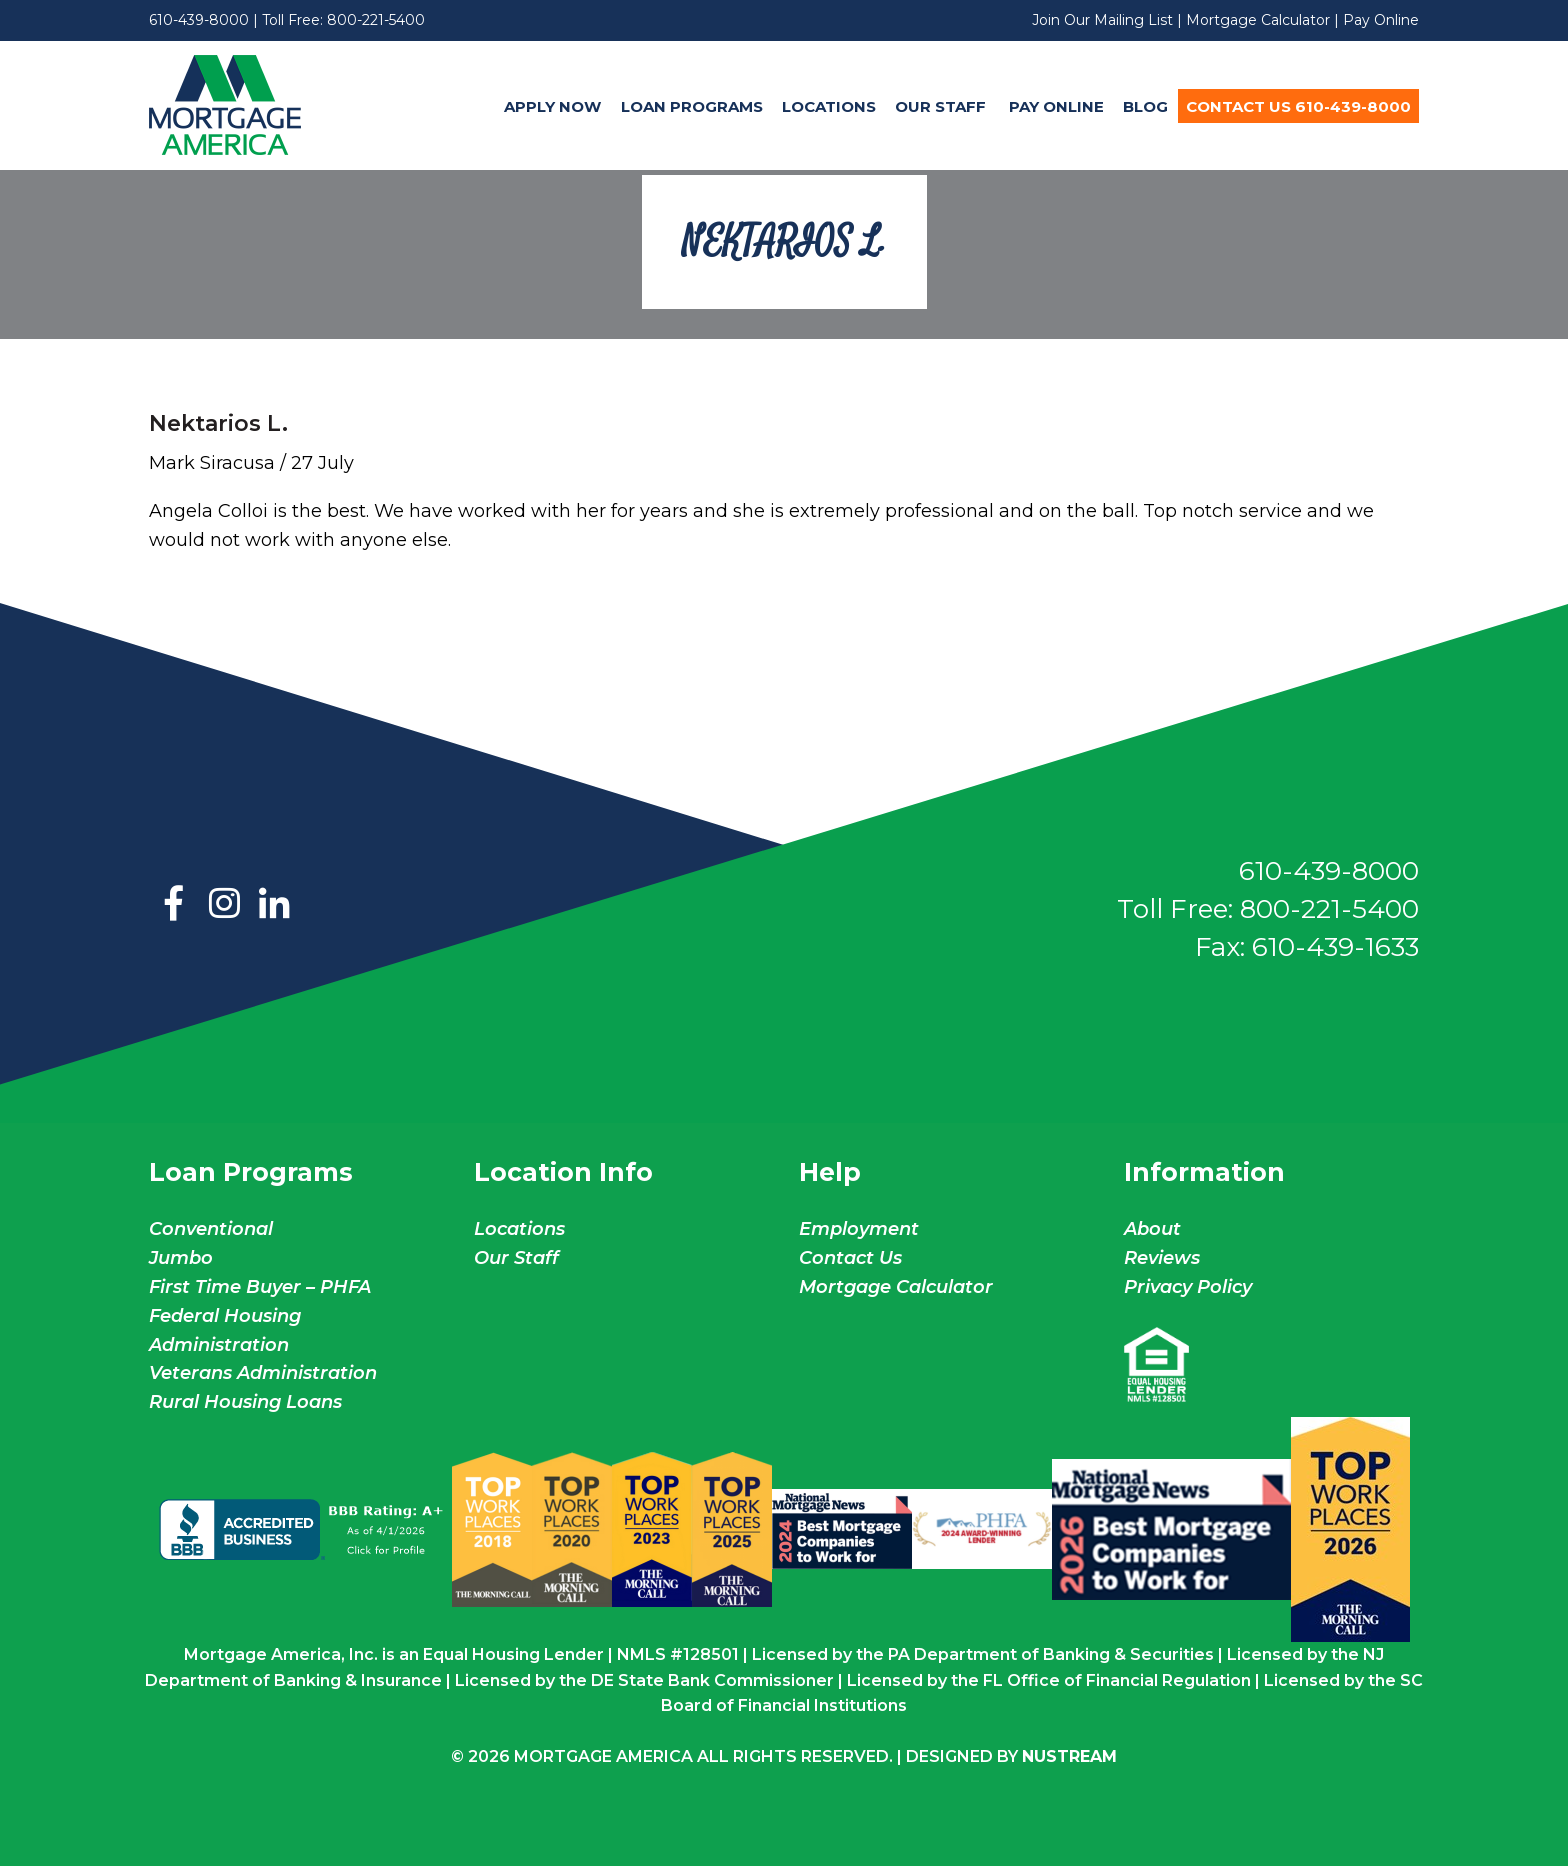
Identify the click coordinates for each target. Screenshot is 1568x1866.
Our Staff (942, 106)
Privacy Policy (1188, 1287)
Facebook (174, 905)
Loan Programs (692, 106)
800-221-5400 (376, 20)
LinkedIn (274, 905)
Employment (859, 1229)
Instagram (224, 905)
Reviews (1162, 1258)
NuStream (1069, 1756)
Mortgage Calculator (1258, 20)
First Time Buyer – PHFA (260, 1287)
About (1152, 1229)
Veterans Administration (263, 1373)
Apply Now (552, 106)
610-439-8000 (199, 20)
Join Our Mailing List (1102, 20)
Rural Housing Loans (245, 1402)
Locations (829, 106)
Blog (1145, 106)
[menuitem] (553, 106)
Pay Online (1381, 20)
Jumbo (181, 1258)
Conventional (211, 1229)
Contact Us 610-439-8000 (1298, 106)
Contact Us (850, 1258)
